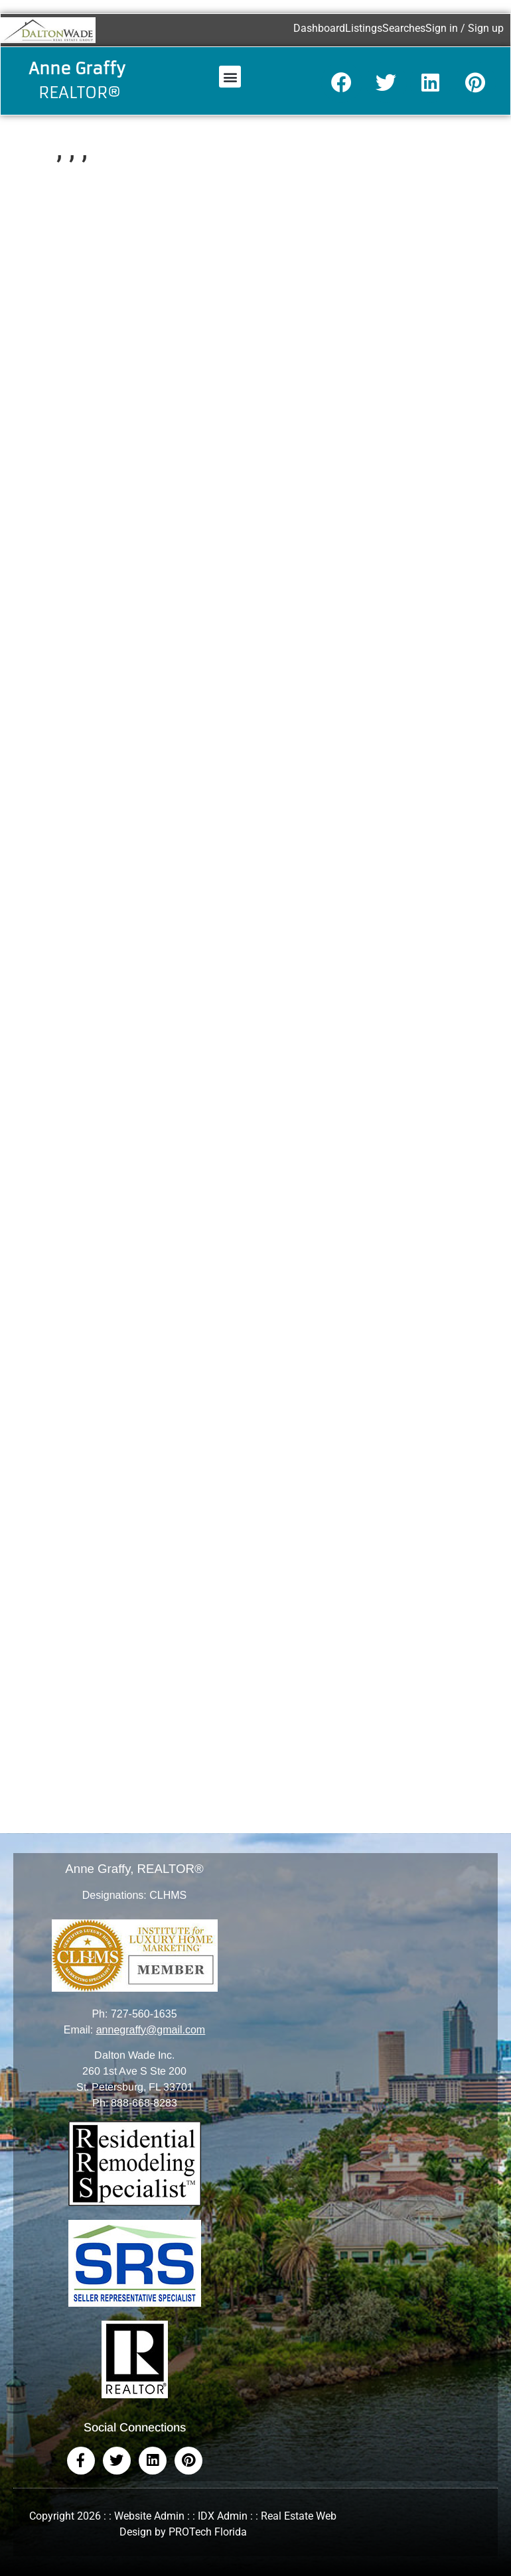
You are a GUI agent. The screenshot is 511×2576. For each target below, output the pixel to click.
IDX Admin (223, 2516)
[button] (230, 77)
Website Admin (149, 2516)
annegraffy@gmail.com (150, 2029)
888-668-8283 (144, 2102)
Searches (403, 28)
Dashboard (319, 28)
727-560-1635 (144, 2014)
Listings (363, 28)
